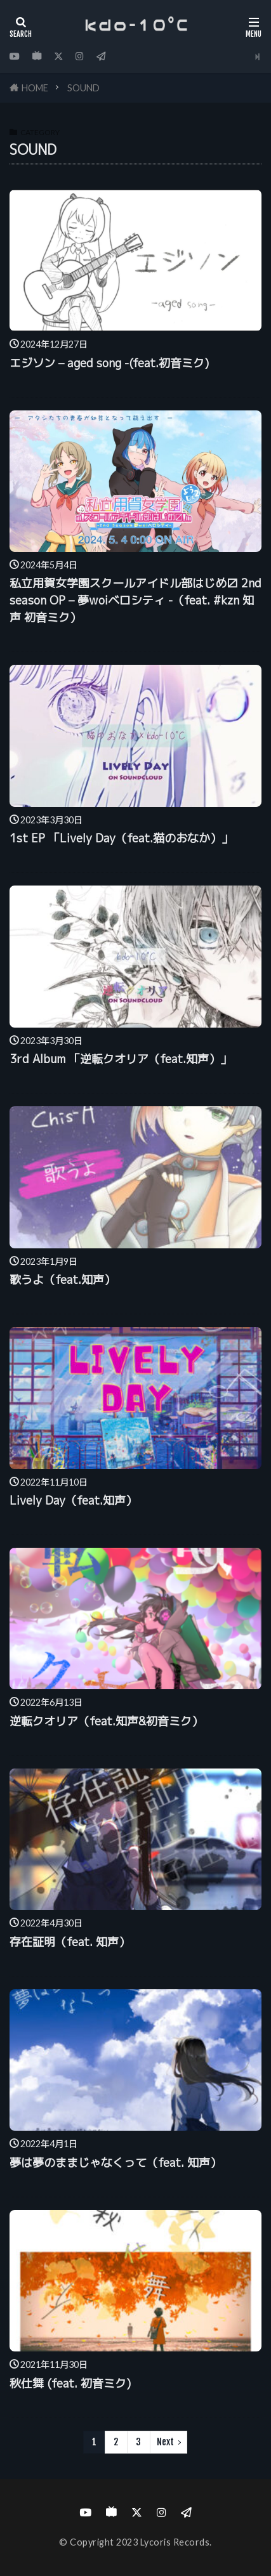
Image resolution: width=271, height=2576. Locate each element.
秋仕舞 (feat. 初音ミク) (70, 2383)
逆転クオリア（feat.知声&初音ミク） (106, 1721)
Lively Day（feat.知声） (73, 1500)
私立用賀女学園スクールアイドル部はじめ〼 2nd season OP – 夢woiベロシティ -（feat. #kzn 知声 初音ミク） (135, 600)
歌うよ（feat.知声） (63, 1280)
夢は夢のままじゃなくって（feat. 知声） (115, 2163)
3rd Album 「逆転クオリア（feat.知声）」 (121, 1059)
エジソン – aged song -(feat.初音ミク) (109, 363)
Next (165, 2442)
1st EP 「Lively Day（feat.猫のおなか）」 (121, 838)
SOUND (83, 87)
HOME (35, 87)
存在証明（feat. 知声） (70, 1942)
